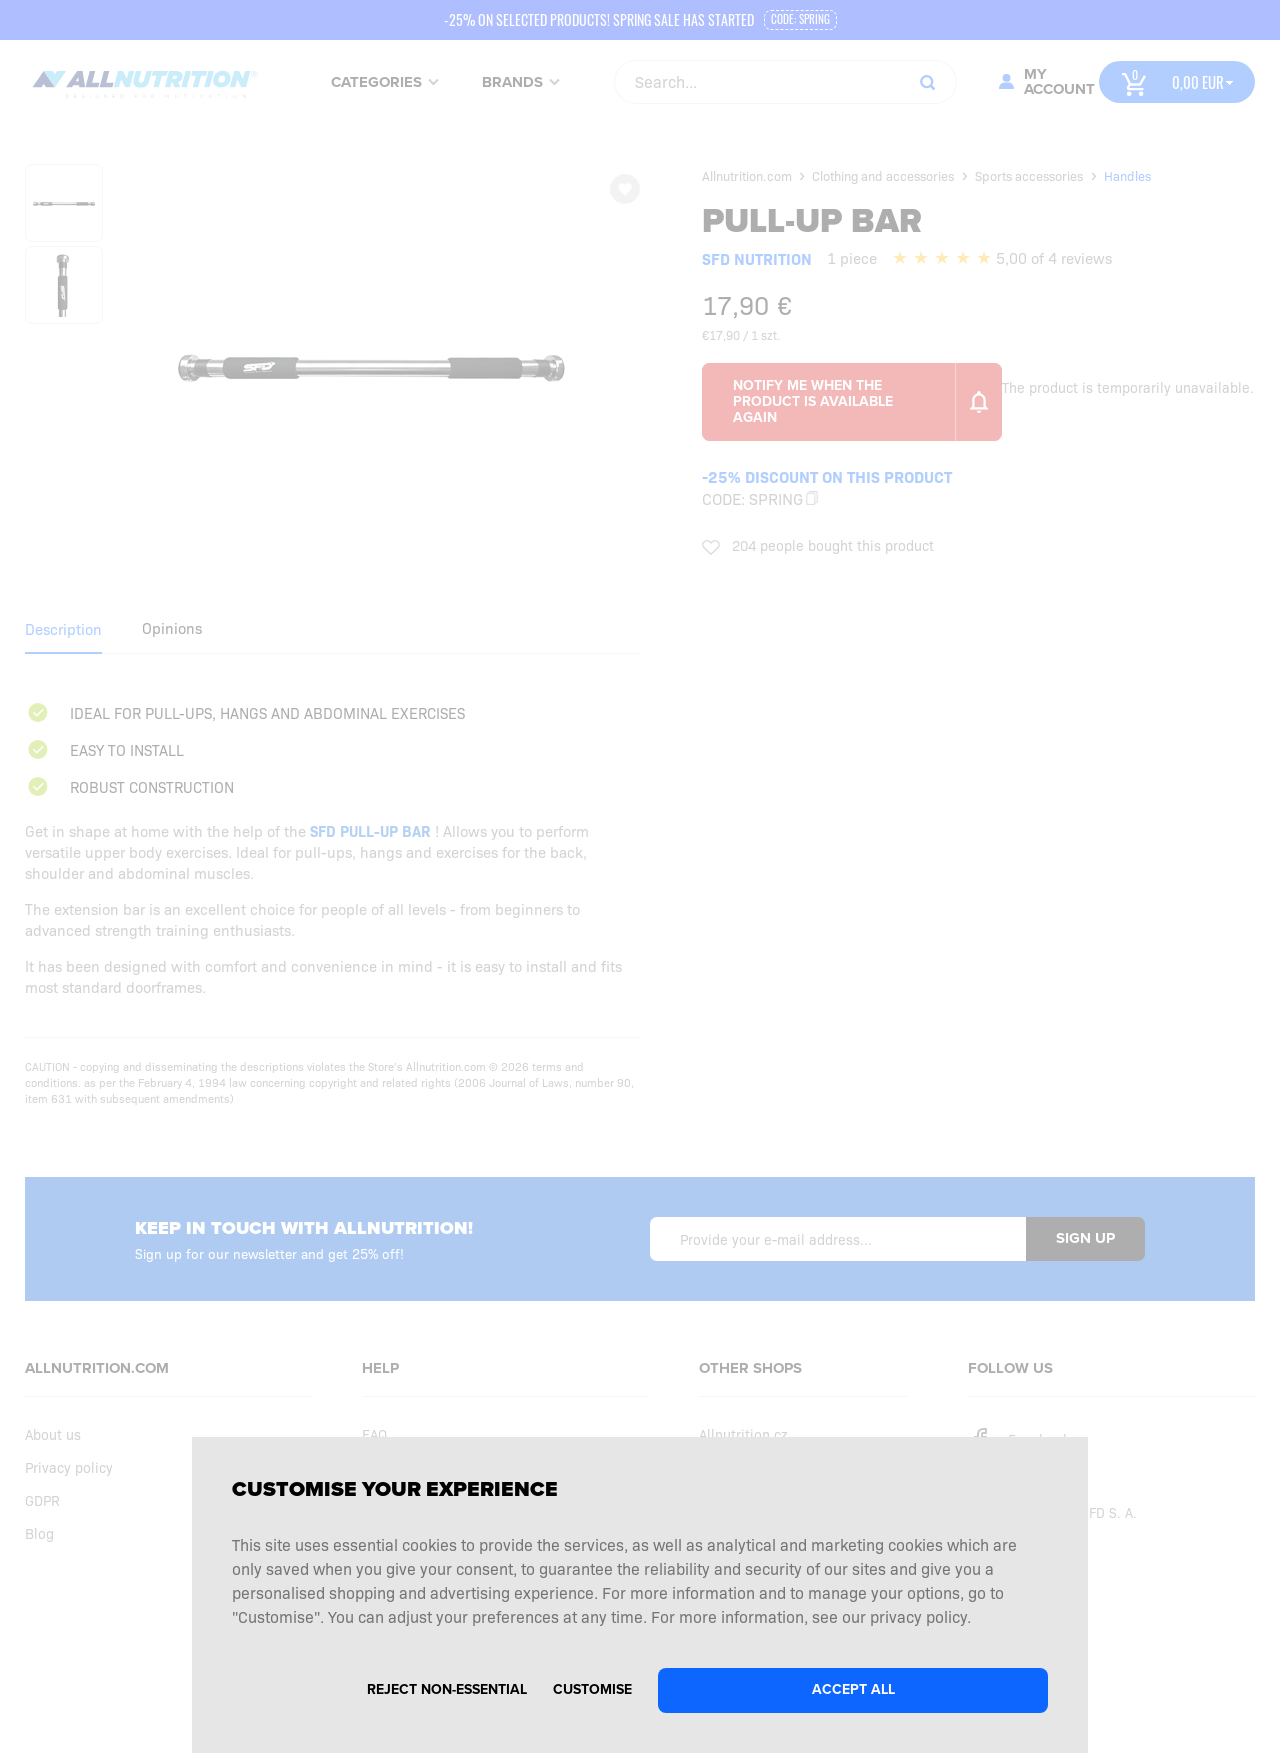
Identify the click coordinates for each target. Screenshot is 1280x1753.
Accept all (853, 1689)
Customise (592, 1689)
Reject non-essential (447, 1689)
